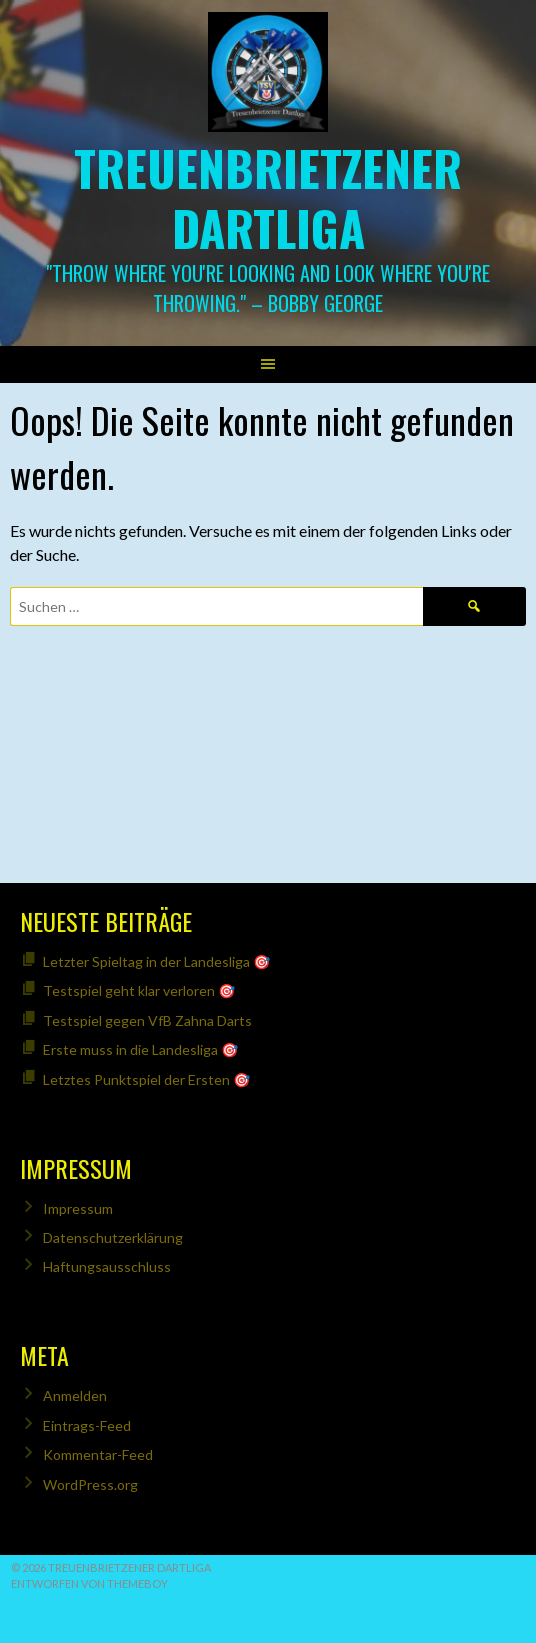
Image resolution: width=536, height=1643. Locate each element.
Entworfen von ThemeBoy (89, 1583)
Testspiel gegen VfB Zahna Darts (147, 1020)
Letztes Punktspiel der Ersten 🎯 (146, 1079)
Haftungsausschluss (107, 1266)
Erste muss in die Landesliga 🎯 (140, 1049)
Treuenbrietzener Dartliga (268, 197)
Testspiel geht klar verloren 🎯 (139, 990)
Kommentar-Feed (98, 1454)
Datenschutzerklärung (113, 1237)
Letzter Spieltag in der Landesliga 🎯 (156, 961)
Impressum (78, 1208)
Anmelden (75, 1395)
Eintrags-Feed (87, 1425)
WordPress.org (90, 1484)
